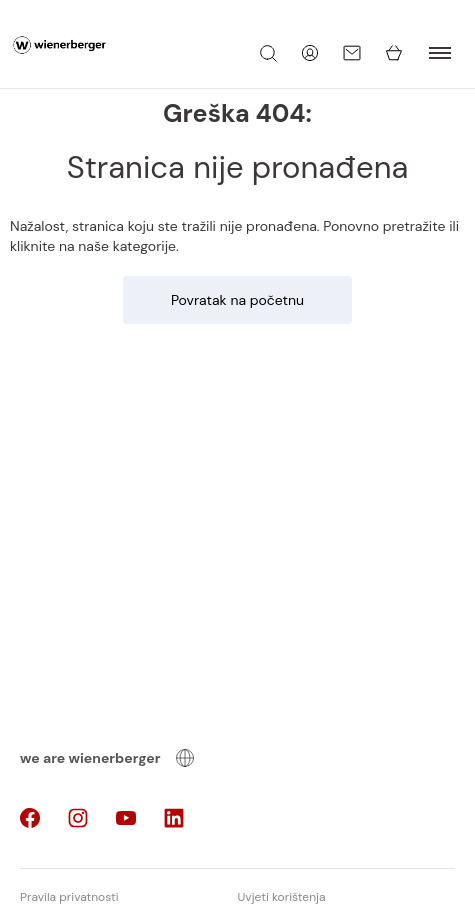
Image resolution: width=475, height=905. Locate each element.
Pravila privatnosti (69, 897)
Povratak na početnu (237, 300)
